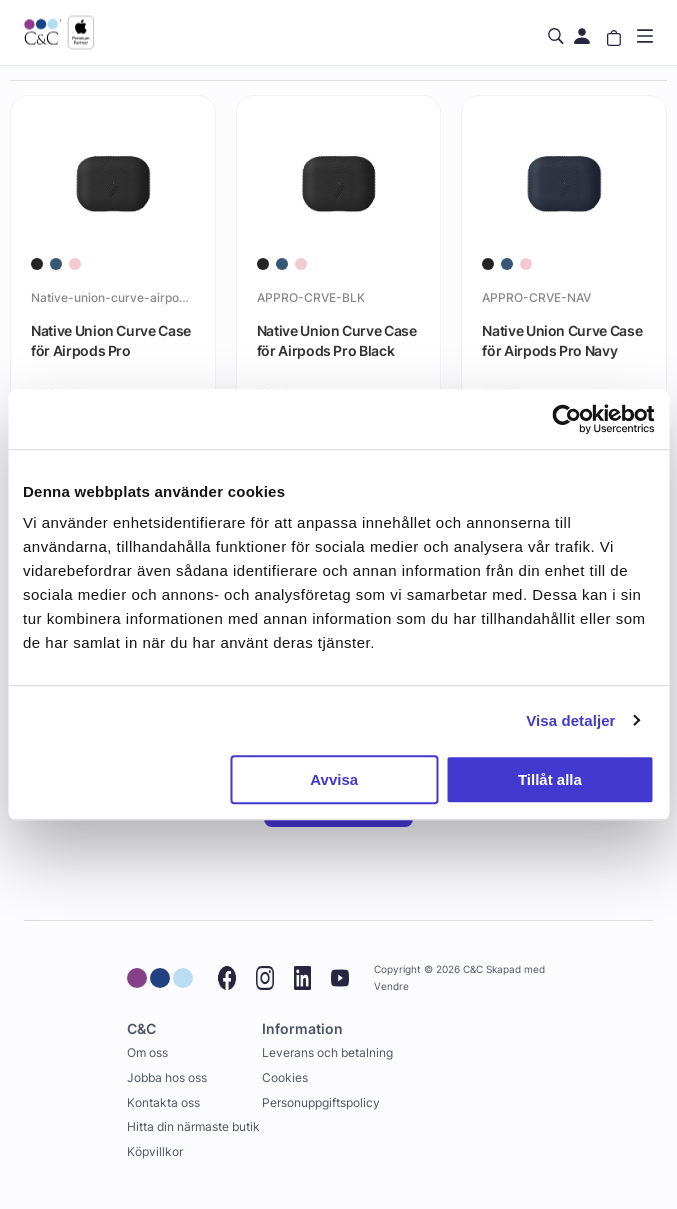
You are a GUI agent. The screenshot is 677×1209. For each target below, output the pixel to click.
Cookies (285, 1077)
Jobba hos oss (167, 1077)
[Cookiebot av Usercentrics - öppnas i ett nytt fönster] (566, 419)
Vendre (391, 986)
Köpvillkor (155, 1151)
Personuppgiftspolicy (321, 1102)
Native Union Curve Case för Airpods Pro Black (337, 340)
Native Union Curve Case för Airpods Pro (111, 340)
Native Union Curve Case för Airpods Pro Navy (562, 340)
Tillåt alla (550, 779)
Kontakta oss (163, 1102)
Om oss (147, 1052)
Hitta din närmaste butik (193, 1126)
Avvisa (334, 779)
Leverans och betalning (327, 1052)
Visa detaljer (570, 720)
